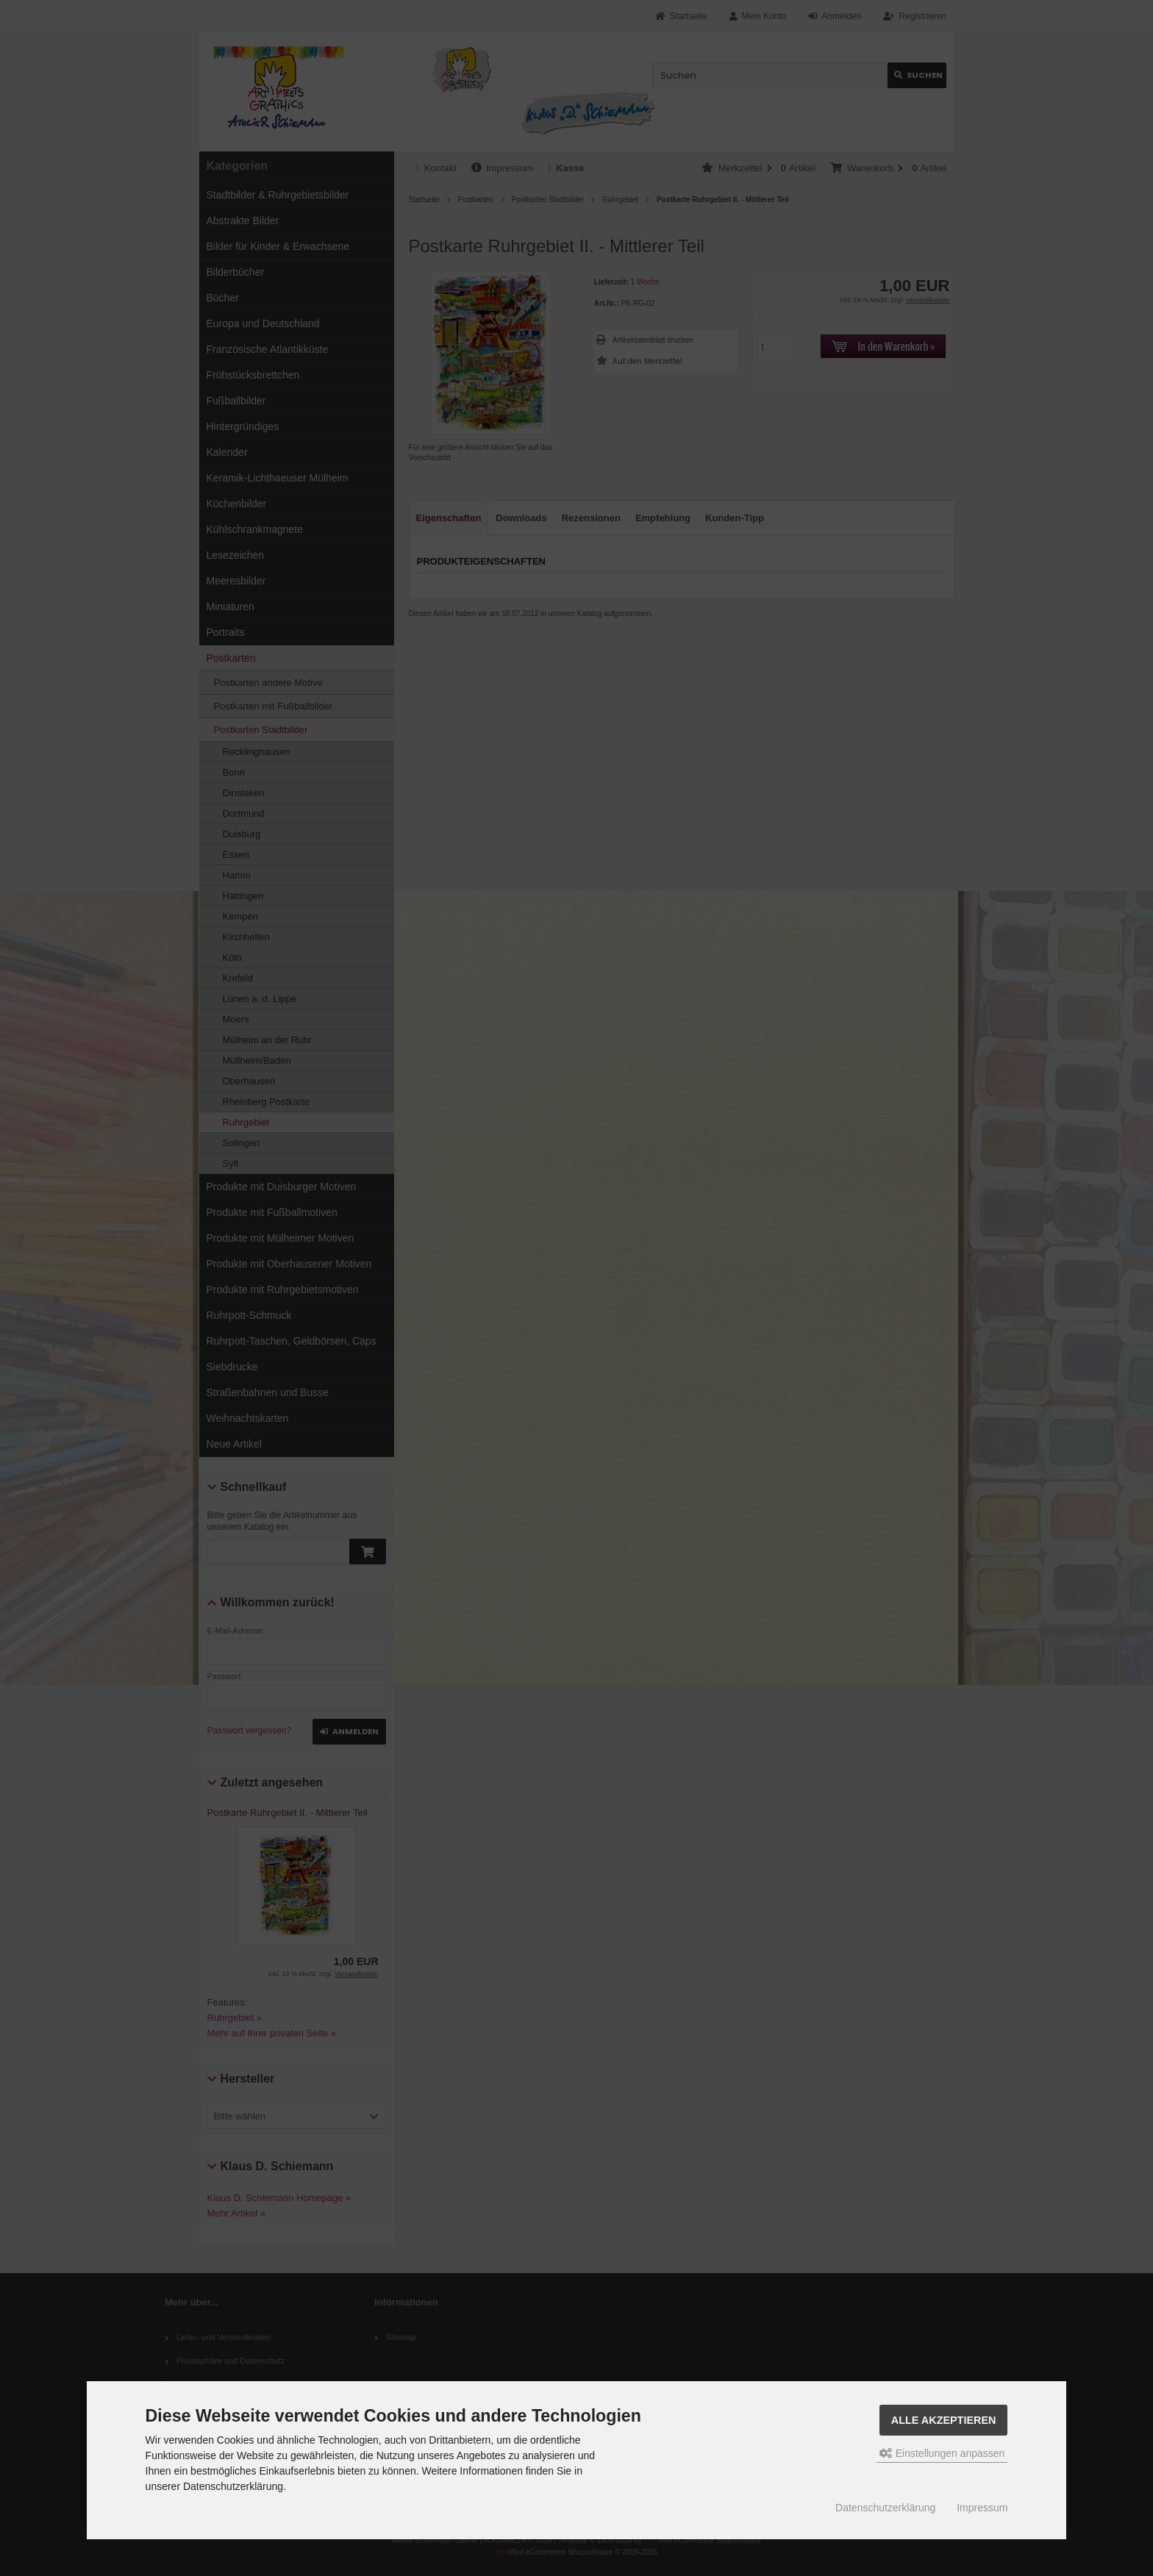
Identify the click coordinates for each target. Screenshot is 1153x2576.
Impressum (982, 2508)
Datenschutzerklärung (885, 2508)
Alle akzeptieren (943, 2420)
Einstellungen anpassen (942, 2453)
